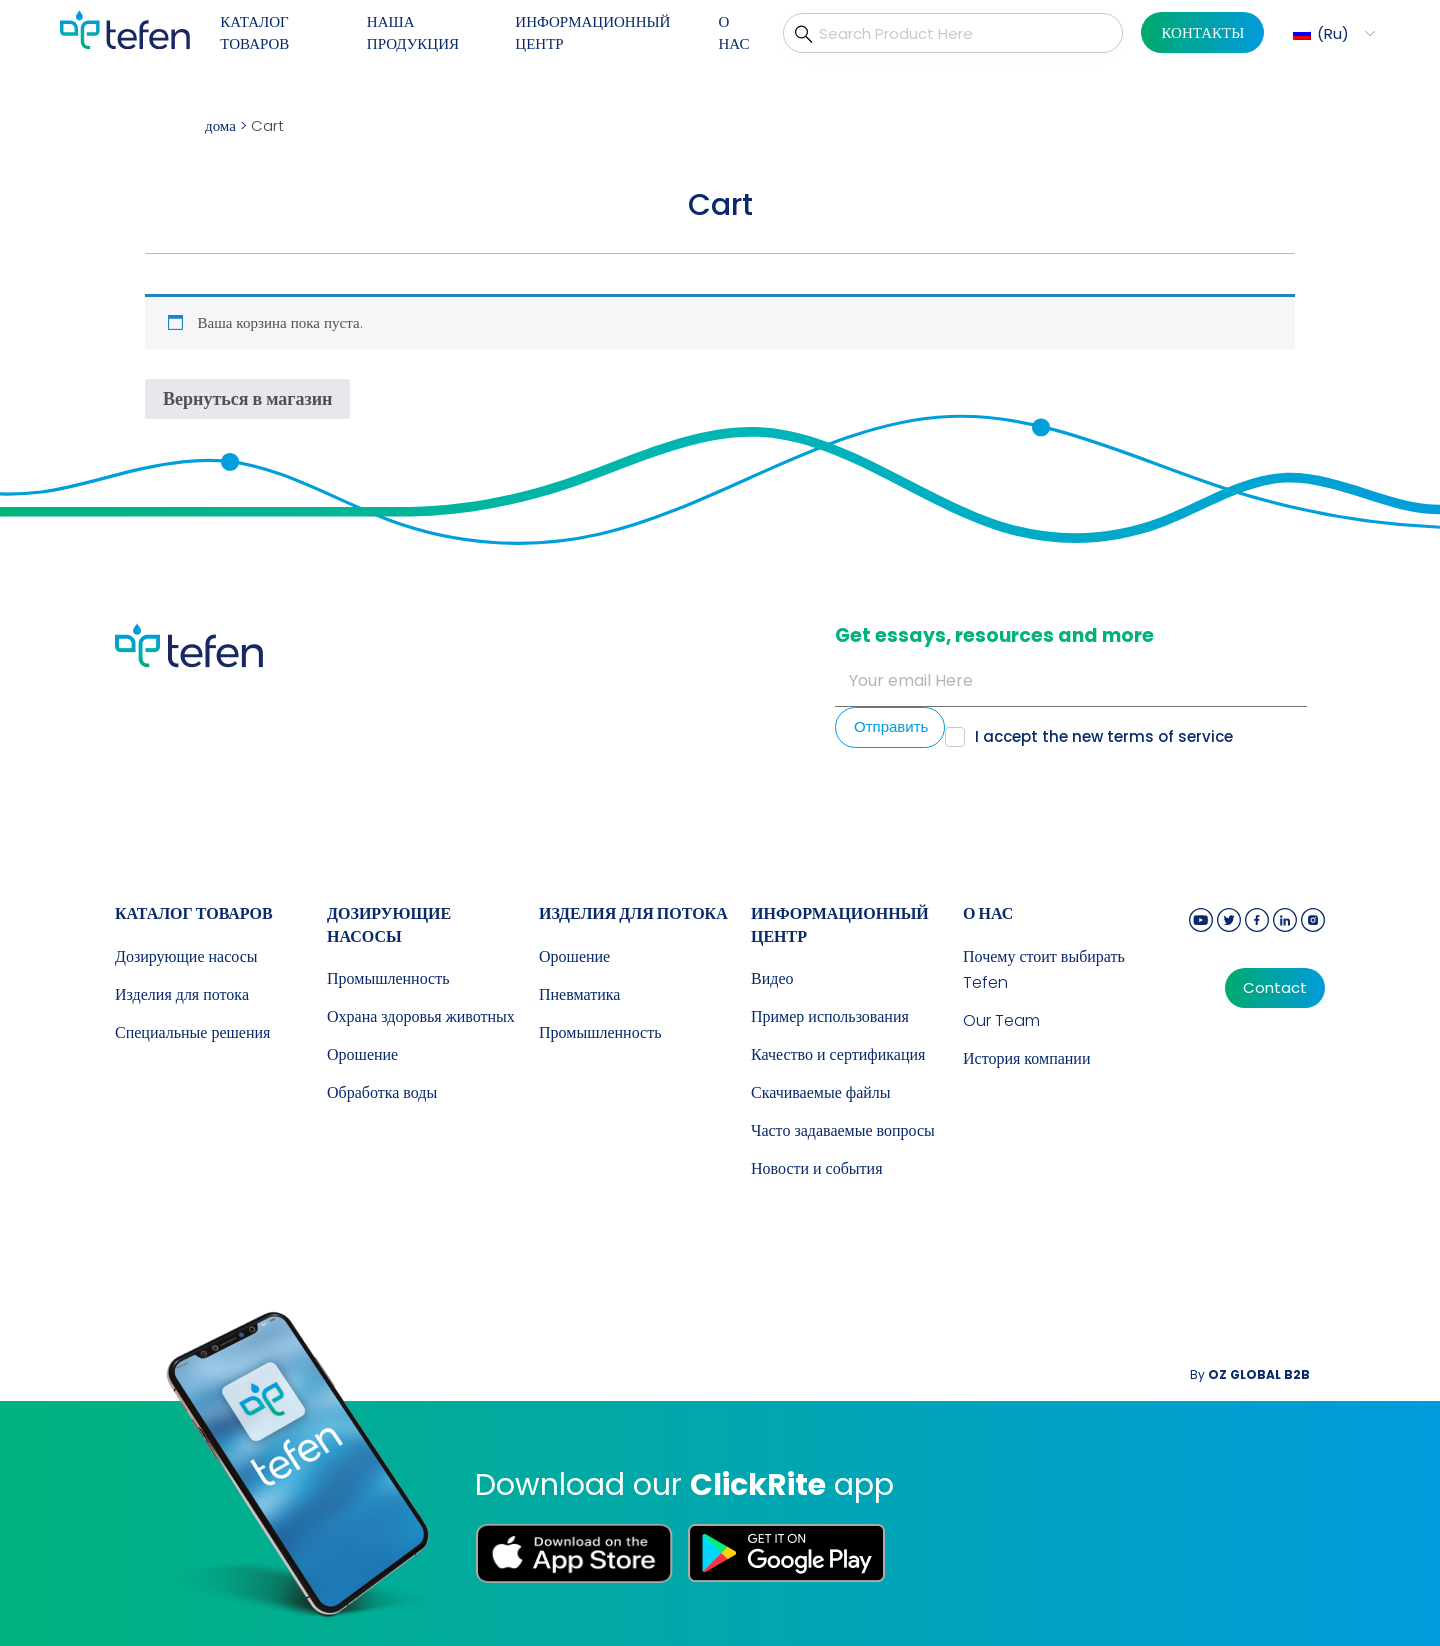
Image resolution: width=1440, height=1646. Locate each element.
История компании (1027, 1058)
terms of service (1170, 736)
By (1250, 1374)
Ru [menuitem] (1333, 33)
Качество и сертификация (838, 1054)
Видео (772, 978)
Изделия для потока (182, 994)
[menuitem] (1331, 33)
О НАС (733, 33)
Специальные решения (192, 1032)
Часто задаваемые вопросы (843, 1130)
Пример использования (830, 1016)
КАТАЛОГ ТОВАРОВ (254, 33)
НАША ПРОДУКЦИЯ (413, 33)
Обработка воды (382, 1092)
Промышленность (388, 978)
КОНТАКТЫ (1202, 32)
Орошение (362, 1054)
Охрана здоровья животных (421, 1016)
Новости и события (817, 1168)
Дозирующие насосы (186, 956)
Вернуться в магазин (247, 398)
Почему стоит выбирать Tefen (1044, 969)
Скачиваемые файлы (821, 1092)
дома (220, 125)
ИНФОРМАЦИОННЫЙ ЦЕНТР (592, 33)
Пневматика (579, 994)
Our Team (1001, 1020)
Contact (1275, 988)
